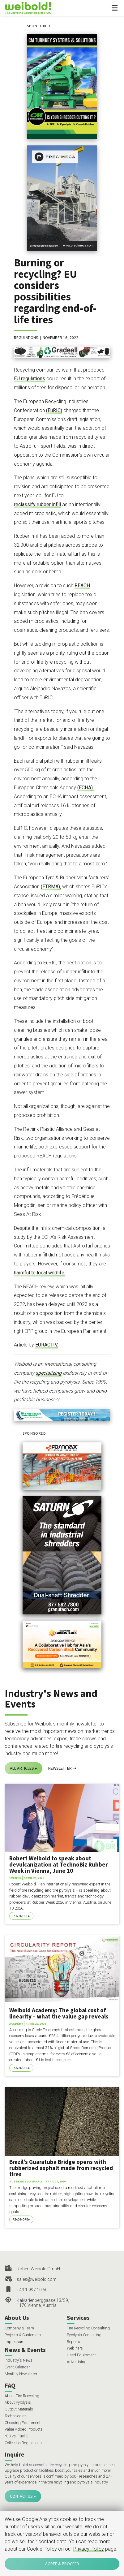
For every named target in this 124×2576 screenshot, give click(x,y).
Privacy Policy (88, 2549)
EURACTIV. (46, 1345)
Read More (20, 1916)
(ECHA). (85, 787)
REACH (82, 585)
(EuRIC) (54, 410)
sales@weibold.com (37, 2279)
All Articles (22, 1768)
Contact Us (21, 2496)
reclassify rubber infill (37, 504)
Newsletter (60, 1768)
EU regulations (29, 378)
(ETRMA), (51, 887)
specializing (49, 1373)
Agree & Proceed (62, 2563)
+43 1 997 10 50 (32, 2289)
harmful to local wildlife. (39, 1273)
